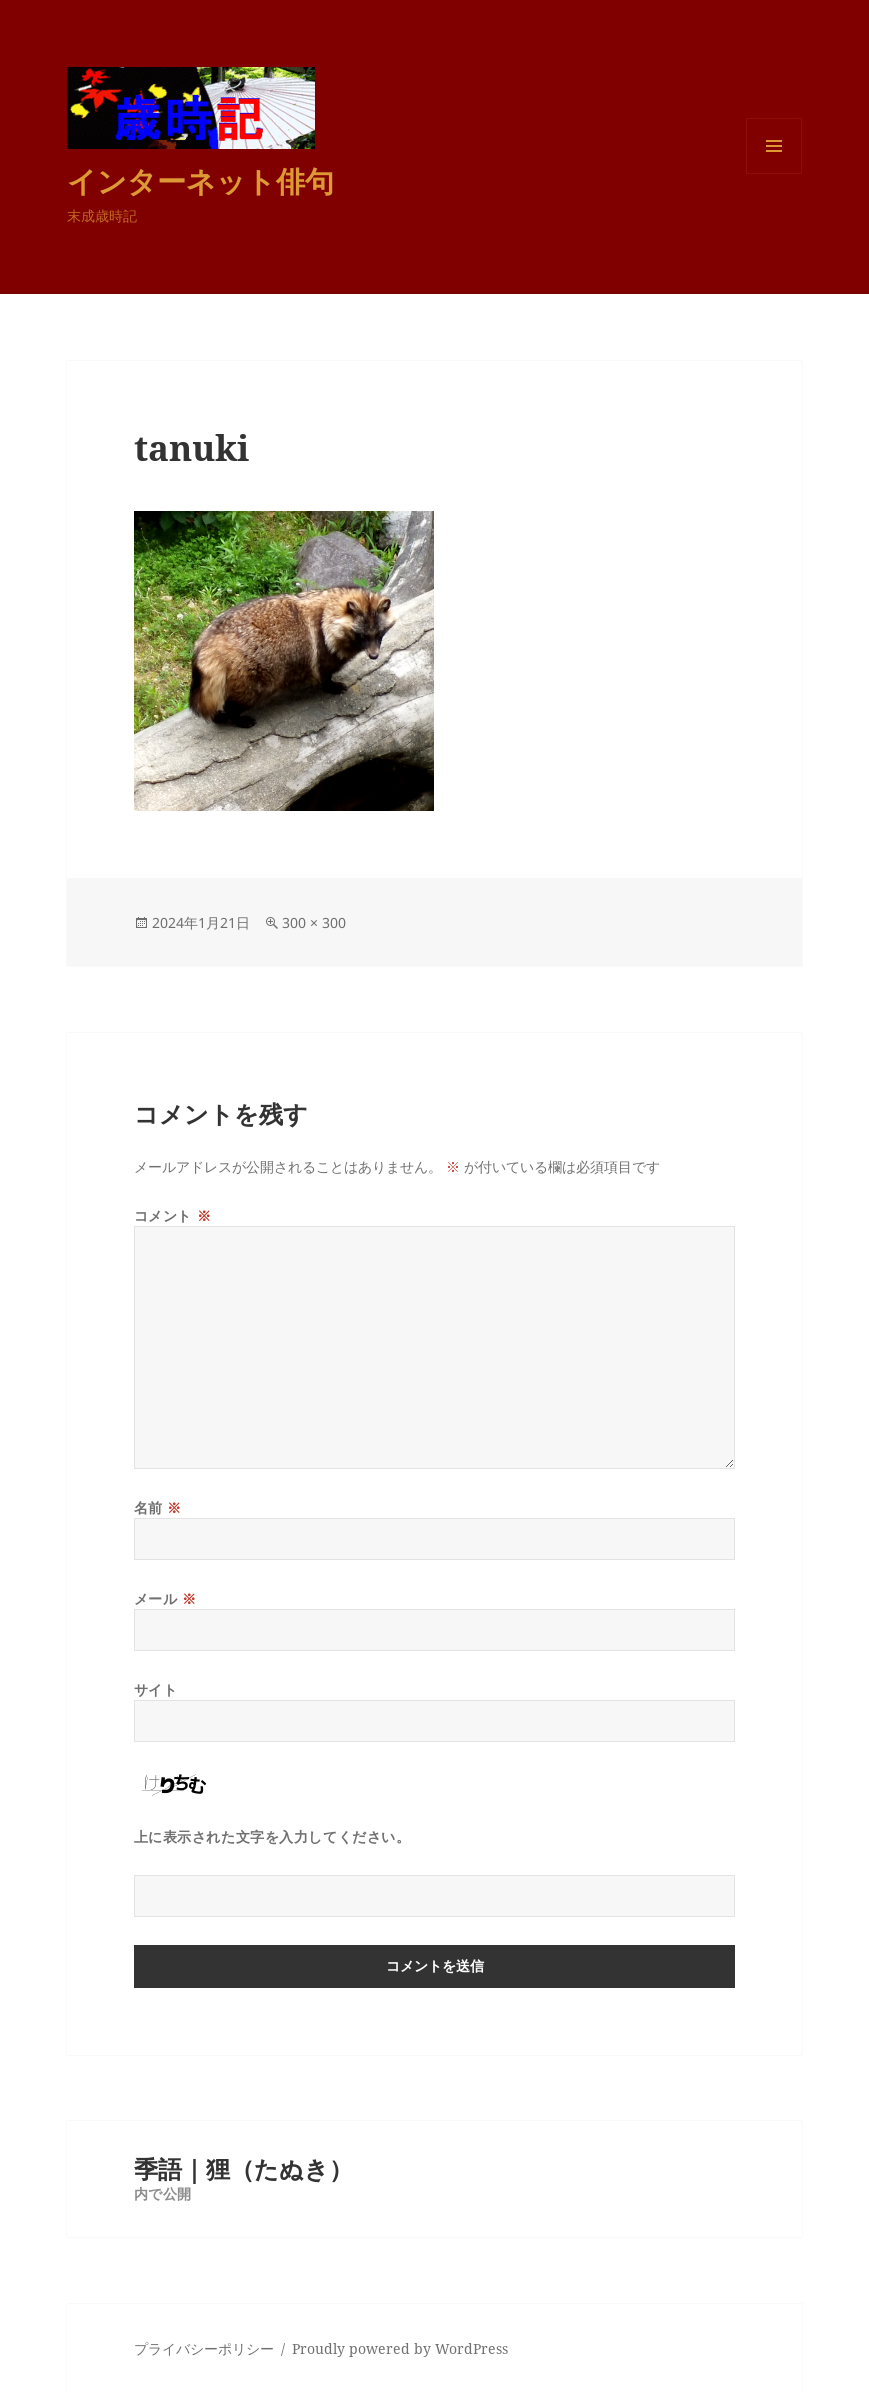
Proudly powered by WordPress (400, 2348)
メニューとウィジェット (774, 173)
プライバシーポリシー (204, 2348)
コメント (172, 1215)
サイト (156, 1689)
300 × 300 (314, 922)
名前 (158, 1507)
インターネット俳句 (200, 180)
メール (165, 1598)
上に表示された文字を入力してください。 (272, 1836)
